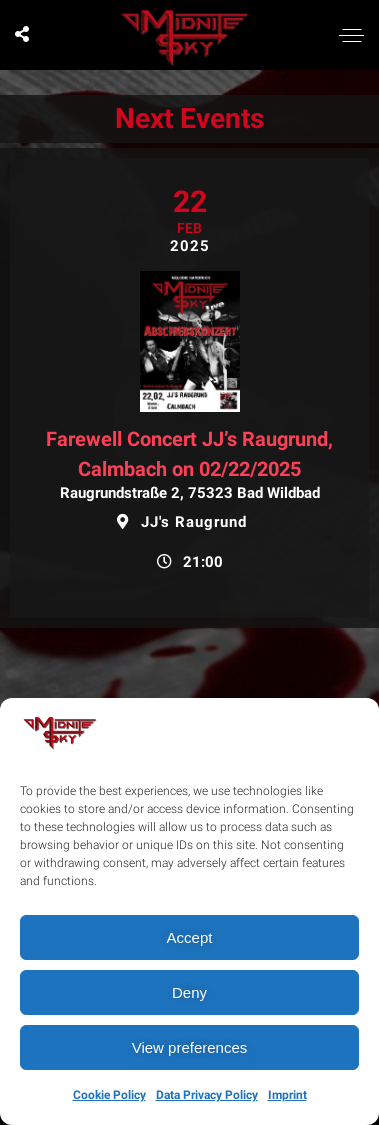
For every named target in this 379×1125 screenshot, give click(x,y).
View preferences (190, 1047)
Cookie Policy (109, 1095)
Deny (189, 992)
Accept (190, 937)
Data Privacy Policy (207, 1095)
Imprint (287, 1095)
